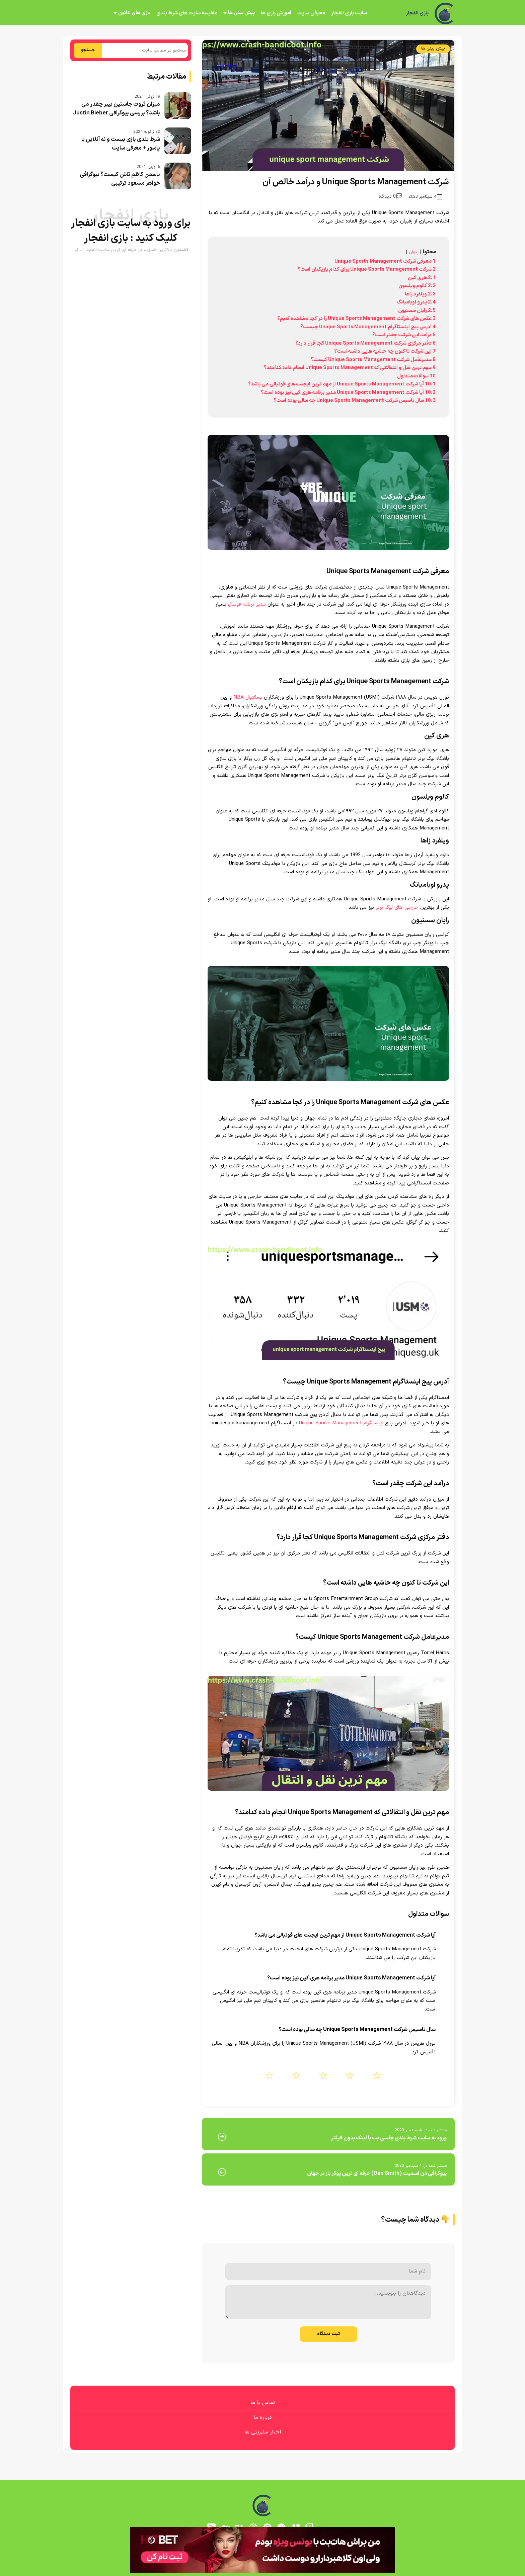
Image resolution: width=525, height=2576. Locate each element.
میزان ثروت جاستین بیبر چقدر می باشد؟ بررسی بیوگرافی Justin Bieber (116, 108)
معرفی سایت (311, 13)
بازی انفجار (417, 13)
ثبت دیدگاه (328, 2333)
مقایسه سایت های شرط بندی (186, 13)
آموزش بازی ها (276, 13)
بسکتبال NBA (247, 697)
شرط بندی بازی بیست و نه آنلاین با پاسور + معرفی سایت (120, 144)
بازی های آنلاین (134, 13)
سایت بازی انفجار (349, 13)
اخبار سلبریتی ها (262, 2432)
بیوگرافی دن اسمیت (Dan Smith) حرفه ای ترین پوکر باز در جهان (377, 2173)
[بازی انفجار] (444, 13)
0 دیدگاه (390, 196)
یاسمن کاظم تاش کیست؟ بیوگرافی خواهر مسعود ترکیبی (120, 179)
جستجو (88, 50)
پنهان (414, 252)
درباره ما (262, 2417)
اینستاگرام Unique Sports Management (341, 1423)
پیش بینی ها (241, 13)
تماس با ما (262, 2403)
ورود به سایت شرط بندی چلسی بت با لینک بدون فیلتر (389, 2138)
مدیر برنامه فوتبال (247, 604)
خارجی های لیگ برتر (397, 907)
